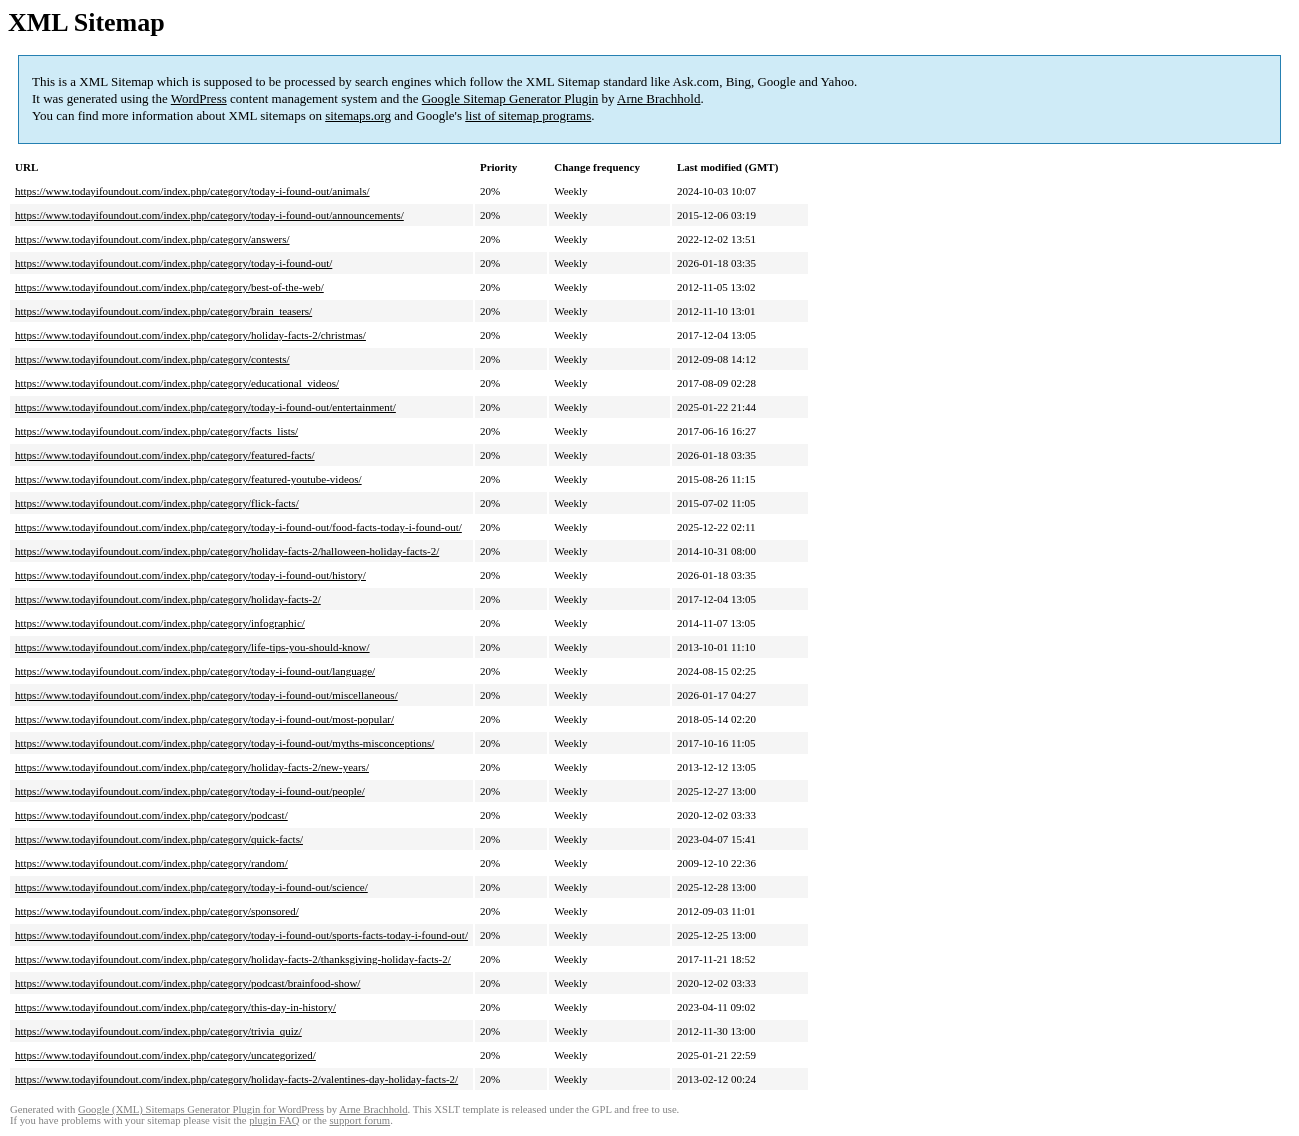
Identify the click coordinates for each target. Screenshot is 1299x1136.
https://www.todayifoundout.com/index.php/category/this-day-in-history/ (175, 1007)
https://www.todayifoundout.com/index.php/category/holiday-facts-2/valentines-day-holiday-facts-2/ (236, 1079)
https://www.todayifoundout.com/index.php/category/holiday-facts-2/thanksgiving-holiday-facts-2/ (233, 959)
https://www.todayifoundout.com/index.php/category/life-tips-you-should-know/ (192, 647)
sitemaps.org (358, 115)
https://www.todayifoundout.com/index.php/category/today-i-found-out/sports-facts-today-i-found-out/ (241, 935)
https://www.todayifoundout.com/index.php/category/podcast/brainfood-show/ (187, 983)
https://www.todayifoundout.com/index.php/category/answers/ (152, 239)
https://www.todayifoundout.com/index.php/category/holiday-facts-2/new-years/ (192, 767)
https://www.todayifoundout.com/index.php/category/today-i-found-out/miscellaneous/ (206, 695)
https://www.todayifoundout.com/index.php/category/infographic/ (160, 623)
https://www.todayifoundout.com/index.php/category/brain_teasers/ (163, 311)
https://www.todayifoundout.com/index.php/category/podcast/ (151, 815)
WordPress (199, 98)
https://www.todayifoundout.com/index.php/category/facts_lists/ (156, 431)
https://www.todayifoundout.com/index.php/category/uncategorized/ (165, 1055)
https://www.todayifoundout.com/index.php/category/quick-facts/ (159, 839)
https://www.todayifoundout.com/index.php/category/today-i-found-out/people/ (190, 791)
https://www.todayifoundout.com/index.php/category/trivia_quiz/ (158, 1031)
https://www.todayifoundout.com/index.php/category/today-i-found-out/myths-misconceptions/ (224, 743)
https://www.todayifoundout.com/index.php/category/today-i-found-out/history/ (190, 575)
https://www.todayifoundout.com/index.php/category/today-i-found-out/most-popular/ (204, 719)
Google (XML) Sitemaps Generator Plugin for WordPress (201, 1109)
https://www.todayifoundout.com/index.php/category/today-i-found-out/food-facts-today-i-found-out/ (238, 527)
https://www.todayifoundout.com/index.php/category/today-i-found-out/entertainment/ (205, 407)
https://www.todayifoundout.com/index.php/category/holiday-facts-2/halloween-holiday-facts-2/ (227, 551)
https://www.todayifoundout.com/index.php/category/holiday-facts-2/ (168, 599)
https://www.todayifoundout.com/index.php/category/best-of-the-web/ (169, 287)
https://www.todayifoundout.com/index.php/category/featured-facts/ (165, 455)
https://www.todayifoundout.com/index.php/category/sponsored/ (157, 911)
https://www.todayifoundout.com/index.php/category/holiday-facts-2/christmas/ (190, 335)
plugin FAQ (274, 1120)
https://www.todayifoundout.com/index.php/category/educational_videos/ (177, 383)
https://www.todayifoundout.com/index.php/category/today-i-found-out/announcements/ (209, 215)
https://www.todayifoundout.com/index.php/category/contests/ (152, 359)
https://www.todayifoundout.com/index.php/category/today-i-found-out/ (173, 263)
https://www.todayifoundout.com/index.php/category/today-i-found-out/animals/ (192, 191)
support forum (359, 1120)
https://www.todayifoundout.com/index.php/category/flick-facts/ (157, 503)
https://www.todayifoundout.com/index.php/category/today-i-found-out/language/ (195, 671)
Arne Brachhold (658, 98)
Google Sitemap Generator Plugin (510, 98)
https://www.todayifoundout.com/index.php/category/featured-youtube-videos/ (188, 479)
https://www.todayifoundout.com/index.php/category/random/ (151, 863)
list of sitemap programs (528, 115)
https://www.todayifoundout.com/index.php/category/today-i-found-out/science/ (191, 887)
